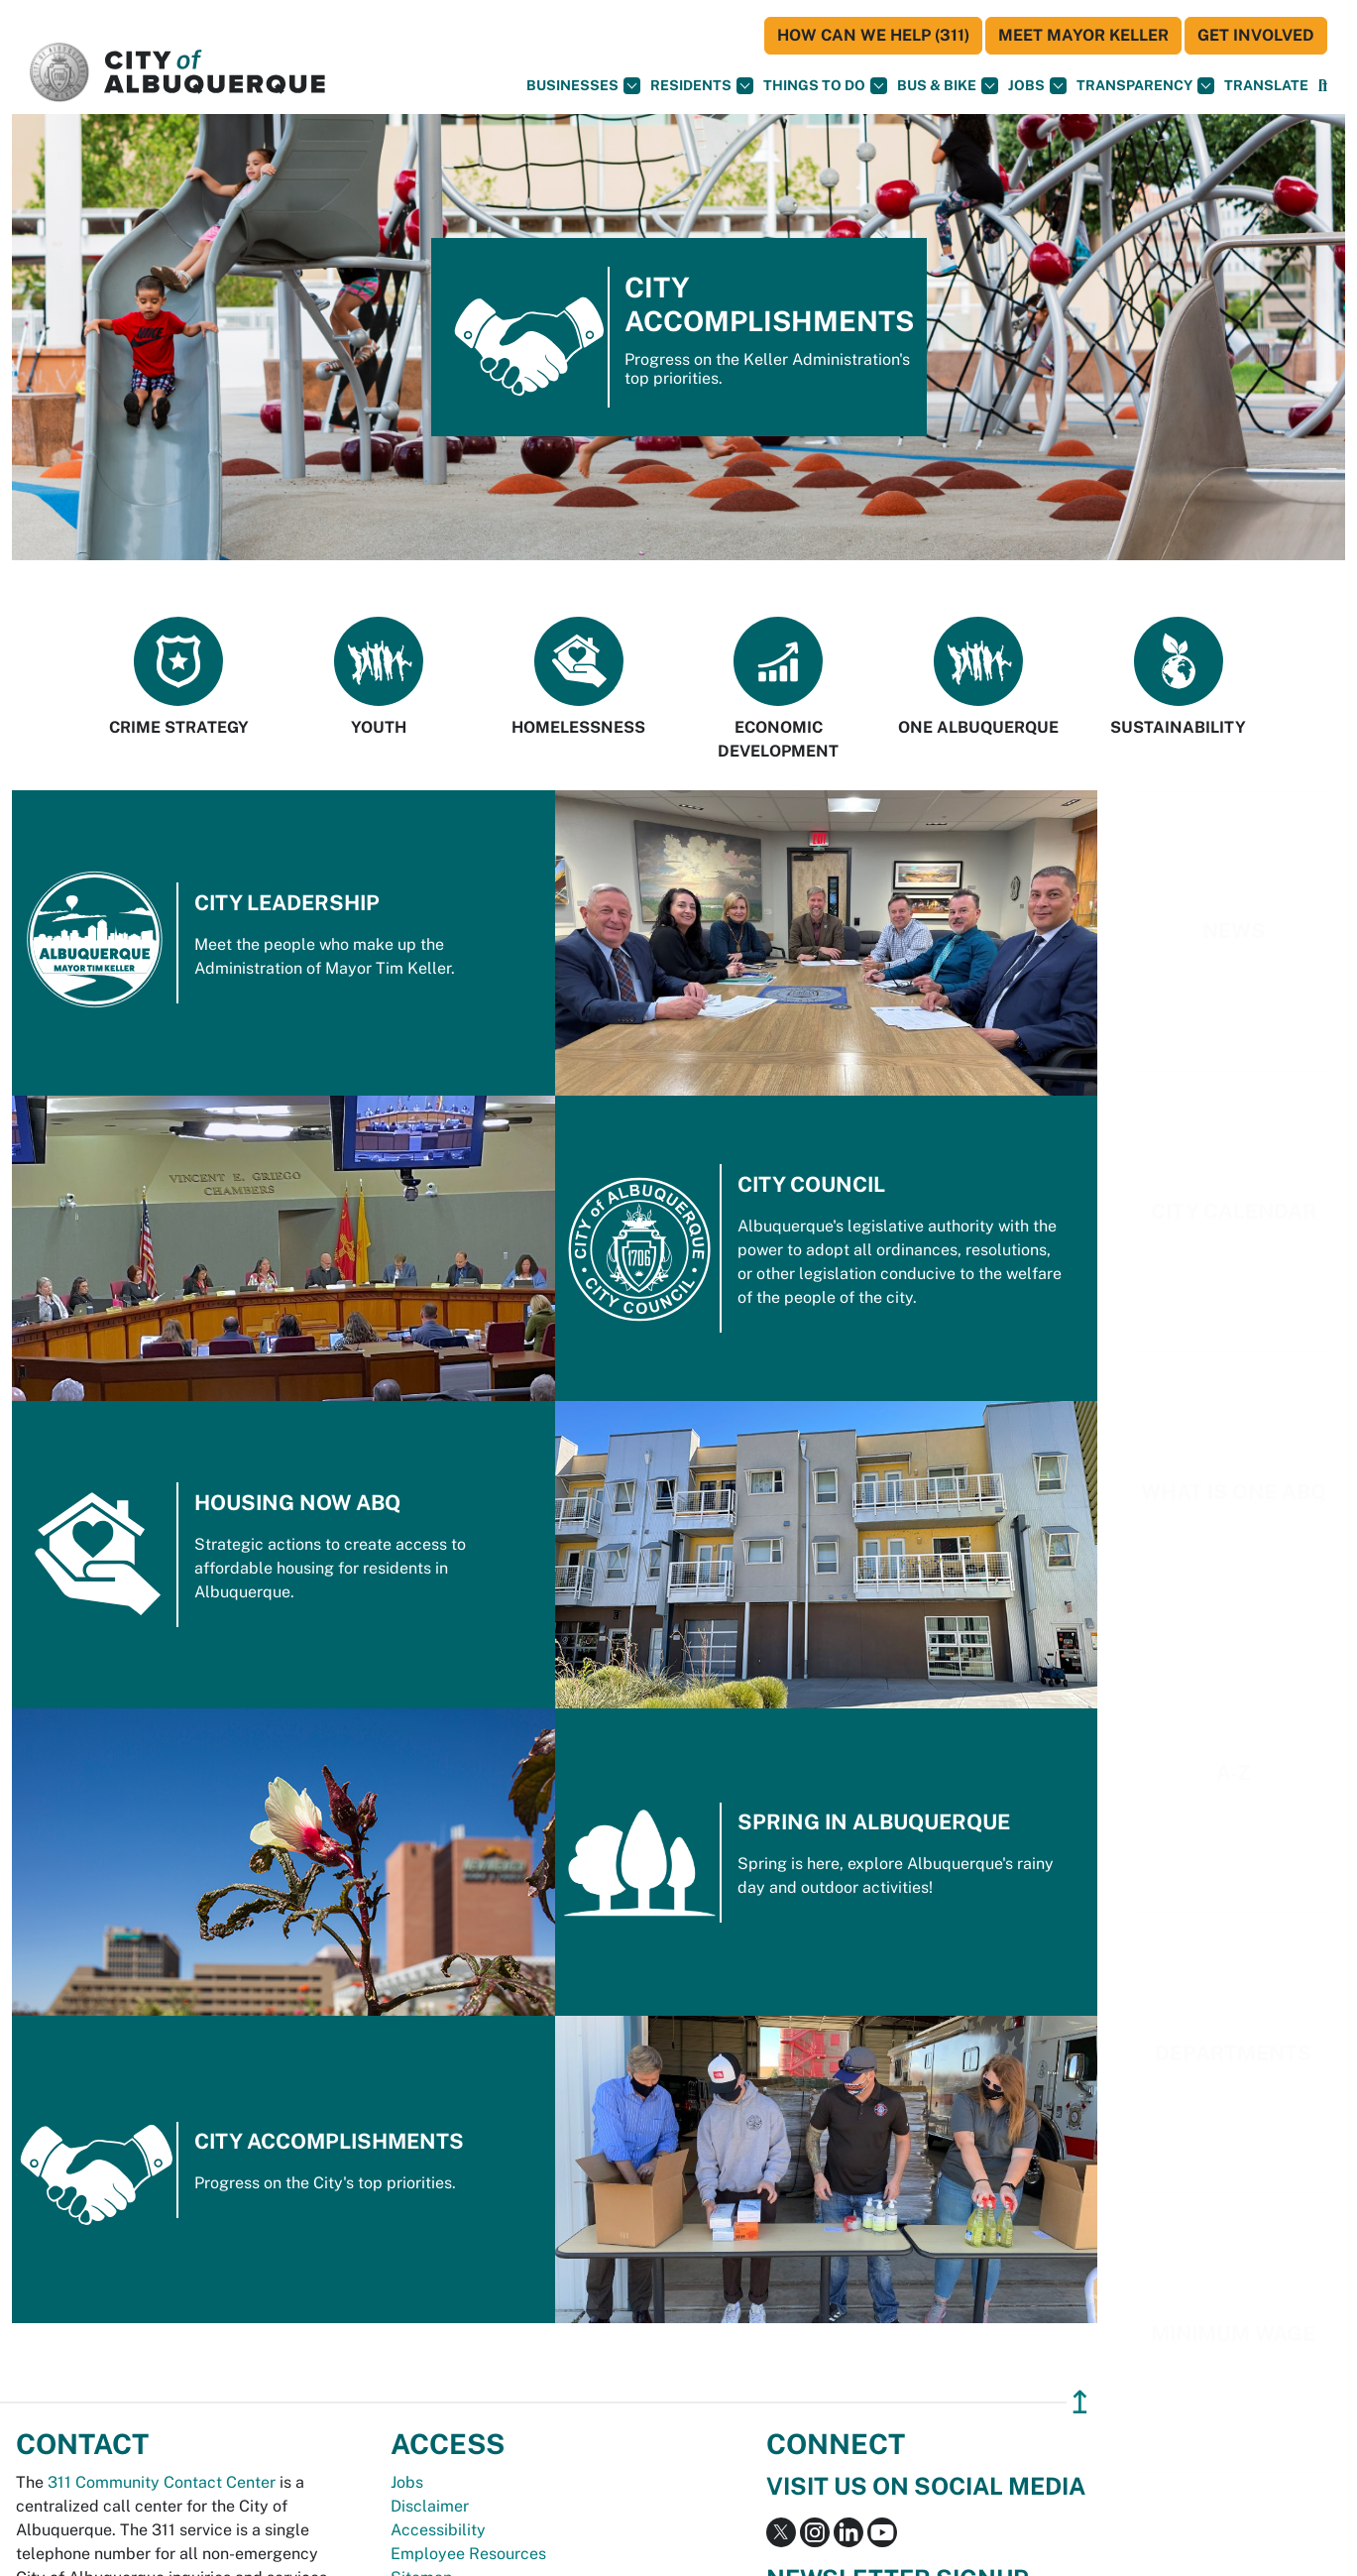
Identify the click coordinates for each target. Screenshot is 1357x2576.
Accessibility (438, 2529)
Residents (701, 85)
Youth (378, 677)
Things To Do (825, 85)
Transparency (1145, 85)
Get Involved (1255, 35)
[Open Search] (1322, 85)
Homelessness (578, 677)
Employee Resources (468, 2553)
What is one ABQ (1233, 1491)
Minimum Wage (1233, 2333)
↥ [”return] (1080, 2402)
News (1233, 930)
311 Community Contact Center (162, 2482)
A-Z (1233, 1772)
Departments (1233, 2053)
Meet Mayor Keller (1083, 35)
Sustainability (1178, 677)
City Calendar (1233, 1211)
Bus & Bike (947, 85)
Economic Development (778, 689)
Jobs (1037, 85)
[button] (1266, 85)
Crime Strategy (179, 677)
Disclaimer (430, 2506)
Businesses (583, 85)
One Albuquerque (978, 677)
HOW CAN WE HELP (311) (873, 35)
